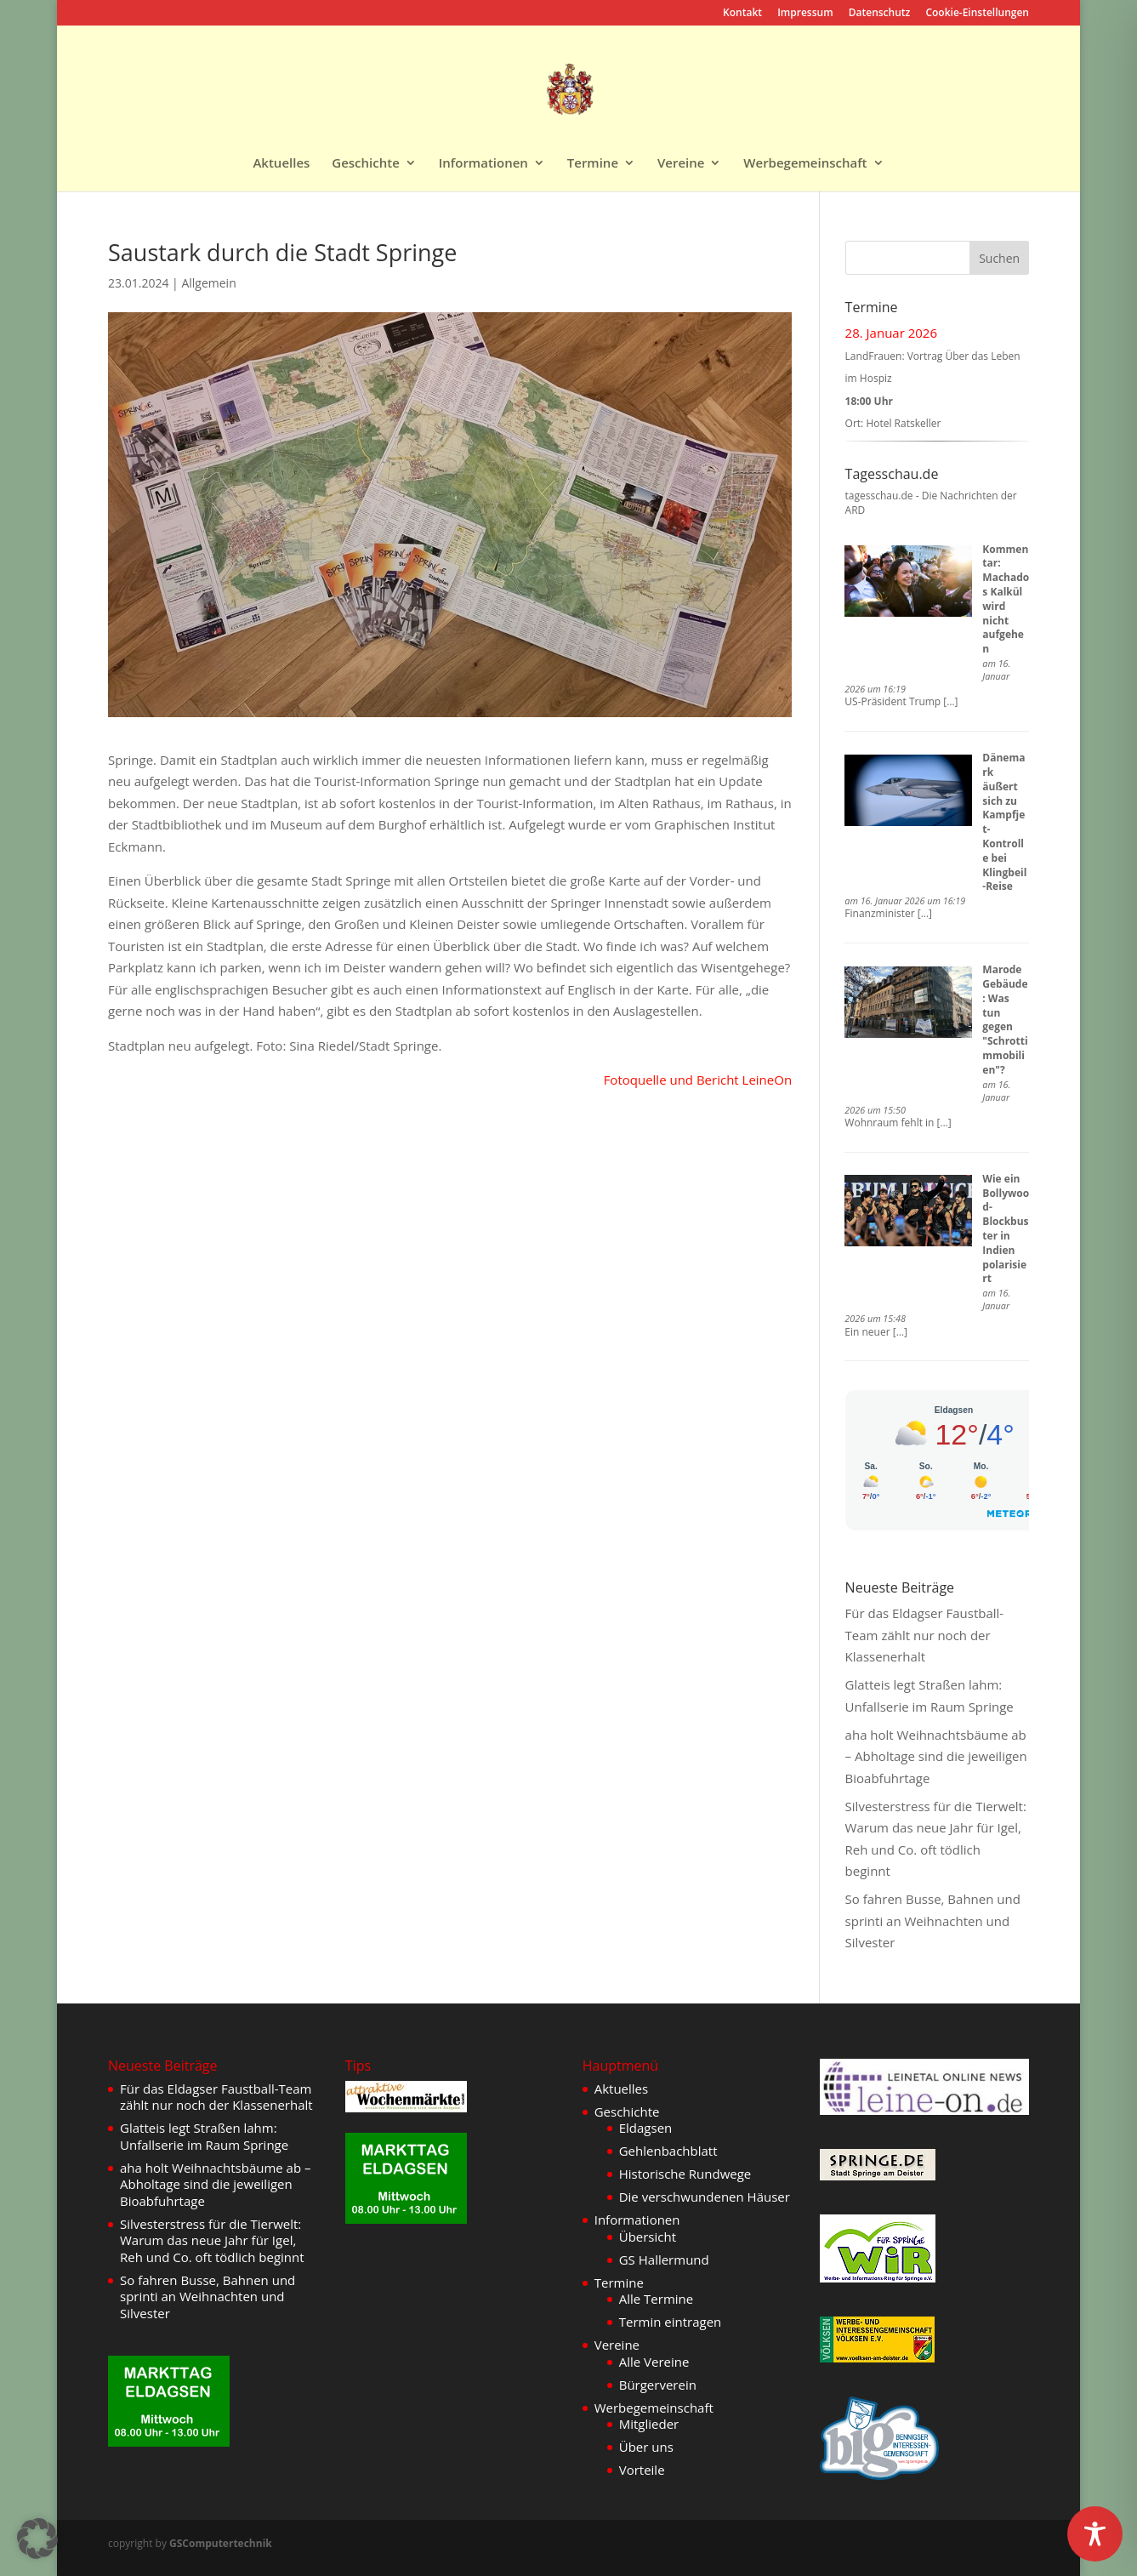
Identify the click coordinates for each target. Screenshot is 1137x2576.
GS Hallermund (664, 2259)
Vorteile (642, 2469)
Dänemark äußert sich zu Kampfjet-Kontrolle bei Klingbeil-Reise (1004, 821)
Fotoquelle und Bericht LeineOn (698, 1079)
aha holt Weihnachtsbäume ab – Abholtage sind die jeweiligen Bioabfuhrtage (936, 1756)
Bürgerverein (657, 2384)
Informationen (483, 164)
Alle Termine (656, 2298)
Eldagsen (646, 2127)
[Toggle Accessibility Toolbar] (1095, 2534)
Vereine (680, 164)
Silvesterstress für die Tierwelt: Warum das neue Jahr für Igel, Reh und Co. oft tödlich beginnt (212, 2240)
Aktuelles (281, 164)
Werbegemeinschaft (805, 164)
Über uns (646, 2446)
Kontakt (742, 14)
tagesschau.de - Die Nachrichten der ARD (931, 502)
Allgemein (208, 283)
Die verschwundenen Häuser (704, 2196)
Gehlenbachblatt (668, 2150)
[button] (37, 2538)
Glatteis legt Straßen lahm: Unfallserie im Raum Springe (204, 2136)
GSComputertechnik (220, 2543)
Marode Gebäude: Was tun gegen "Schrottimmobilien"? (1004, 1019)
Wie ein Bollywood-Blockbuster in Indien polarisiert (1005, 1228)
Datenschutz (880, 14)
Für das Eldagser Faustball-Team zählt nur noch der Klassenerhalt (924, 1634)
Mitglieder (649, 2423)
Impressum (805, 14)
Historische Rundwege (685, 2173)
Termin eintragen (670, 2321)
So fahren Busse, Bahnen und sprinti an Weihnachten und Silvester (932, 1920)
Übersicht (647, 2236)
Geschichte (366, 164)
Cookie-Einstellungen (977, 14)
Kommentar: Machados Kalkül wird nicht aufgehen (1005, 599)
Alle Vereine (654, 2361)
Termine (592, 164)
